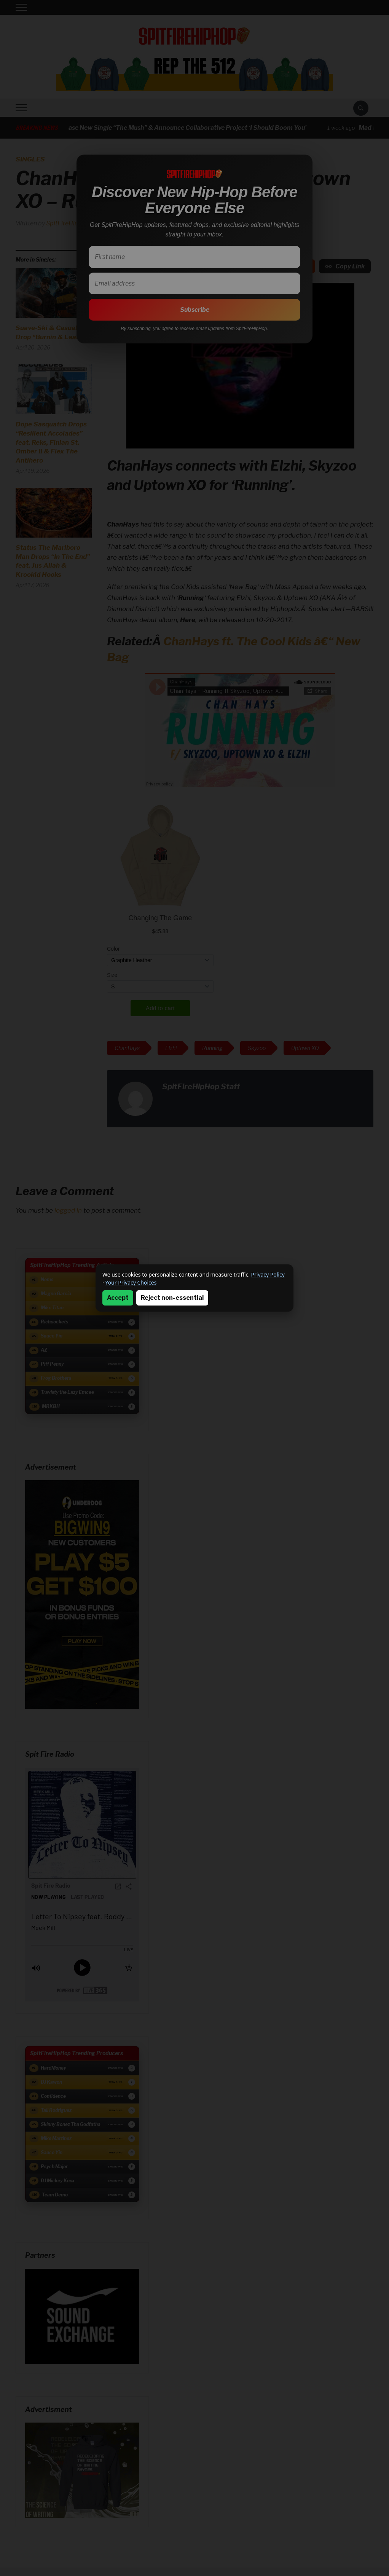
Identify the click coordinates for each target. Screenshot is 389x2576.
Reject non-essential (172, 1297)
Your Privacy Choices (130, 1282)
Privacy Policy (268, 1274)
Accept (118, 1297)
